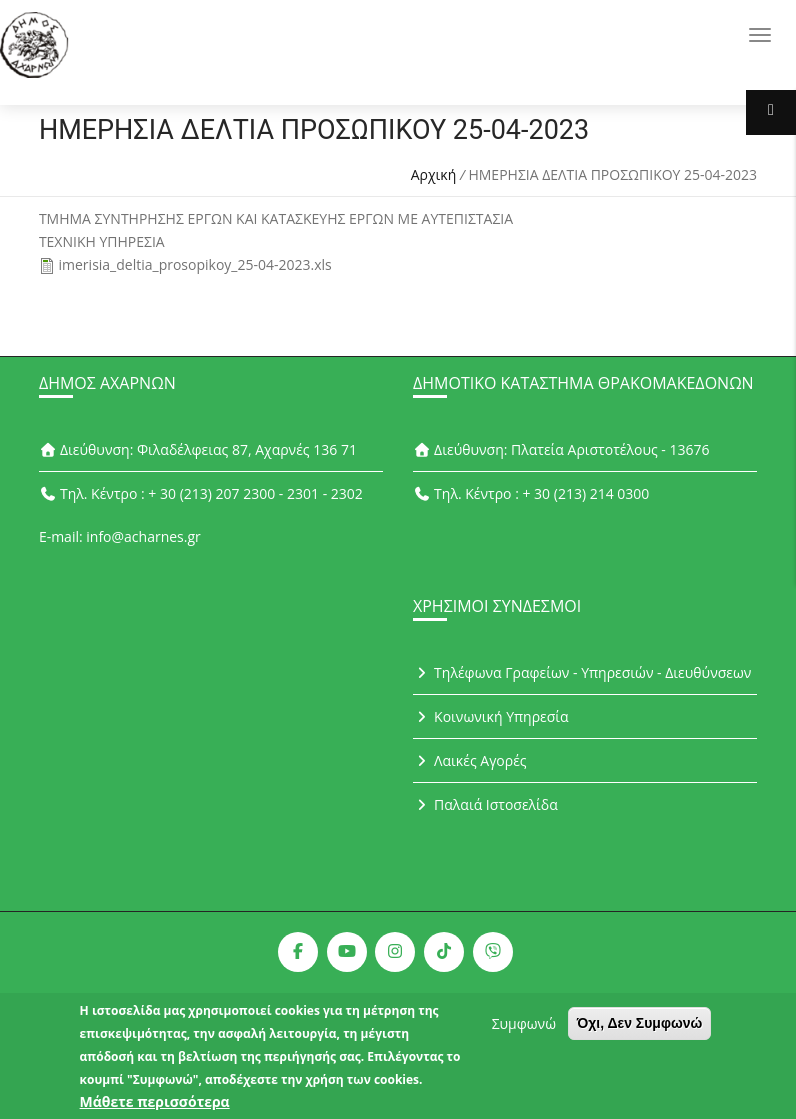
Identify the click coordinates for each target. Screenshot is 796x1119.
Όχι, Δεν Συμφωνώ (640, 1029)
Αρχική (434, 174)
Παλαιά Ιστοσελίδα (485, 804)
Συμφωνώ (524, 1029)
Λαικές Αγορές (470, 760)
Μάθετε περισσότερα (155, 1107)
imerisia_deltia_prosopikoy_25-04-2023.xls (195, 264)
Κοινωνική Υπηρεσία (491, 716)
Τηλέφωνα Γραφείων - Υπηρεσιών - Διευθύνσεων (582, 672)
